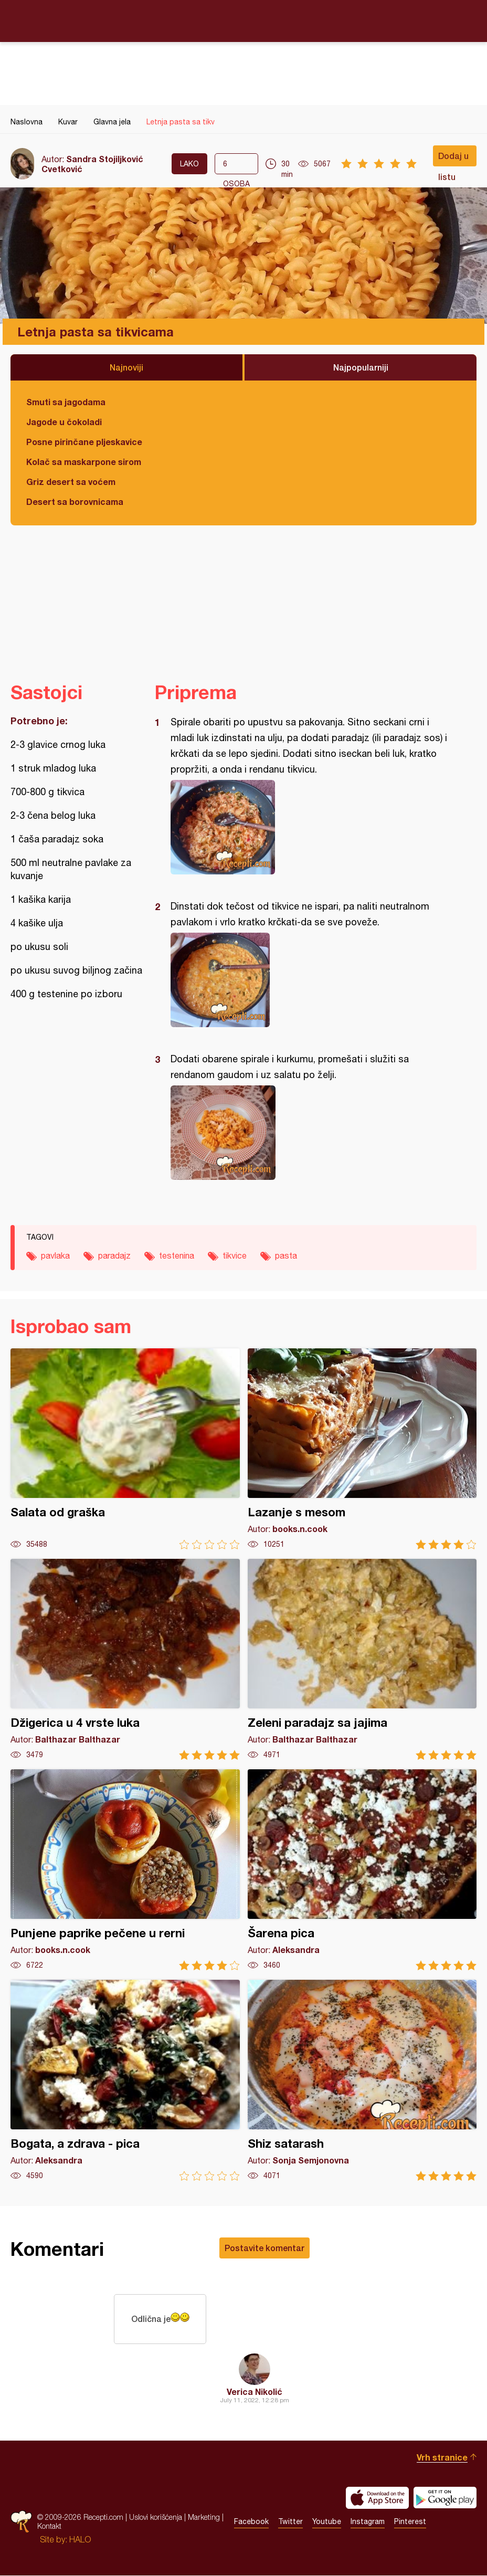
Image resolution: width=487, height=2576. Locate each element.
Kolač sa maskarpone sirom (83, 462)
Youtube (326, 2522)
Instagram (368, 2522)
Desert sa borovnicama (74, 501)
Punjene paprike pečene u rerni (125, 1869)
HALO (80, 2540)
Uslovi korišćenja (155, 2518)
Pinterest (410, 2522)
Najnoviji (126, 367)
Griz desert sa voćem (70, 482)
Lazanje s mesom (362, 1448)
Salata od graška (125, 1448)
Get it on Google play (445, 2498)
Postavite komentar (264, 2248)
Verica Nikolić (254, 2392)
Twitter (290, 2522)
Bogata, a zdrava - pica (125, 2080)
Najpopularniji (360, 367)
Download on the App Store (377, 2498)
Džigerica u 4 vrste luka (125, 1659)
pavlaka (55, 1255)
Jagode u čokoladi (64, 422)
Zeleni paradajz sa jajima (362, 1659)
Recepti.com (243, 20)
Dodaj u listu (453, 158)
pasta (286, 1255)
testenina (176, 1255)
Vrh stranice (442, 2458)
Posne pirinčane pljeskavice (84, 442)
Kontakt (49, 2526)
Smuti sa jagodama (65, 402)
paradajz (114, 1255)
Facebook (251, 2522)
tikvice (235, 1255)
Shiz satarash (362, 2080)
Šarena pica (362, 1869)
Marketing (204, 2518)
